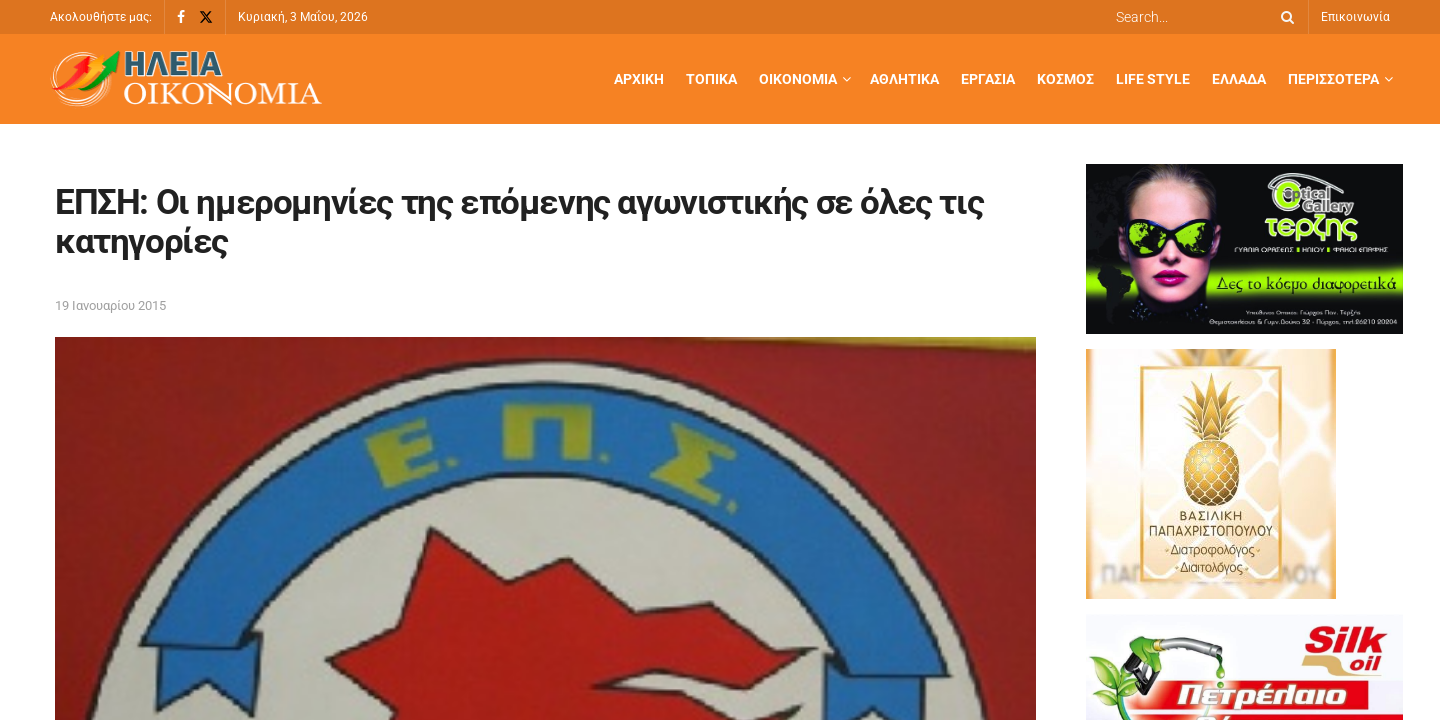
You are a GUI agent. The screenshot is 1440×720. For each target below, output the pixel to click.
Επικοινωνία (1355, 17)
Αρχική (639, 79)
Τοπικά (711, 79)
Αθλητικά (904, 79)
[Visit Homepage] (186, 79)
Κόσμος (1065, 79)
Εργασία (988, 79)
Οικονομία (798, 79)
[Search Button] (1284, 17)
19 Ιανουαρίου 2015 (110, 305)
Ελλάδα (1239, 79)
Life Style (1153, 79)
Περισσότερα (1333, 79)
